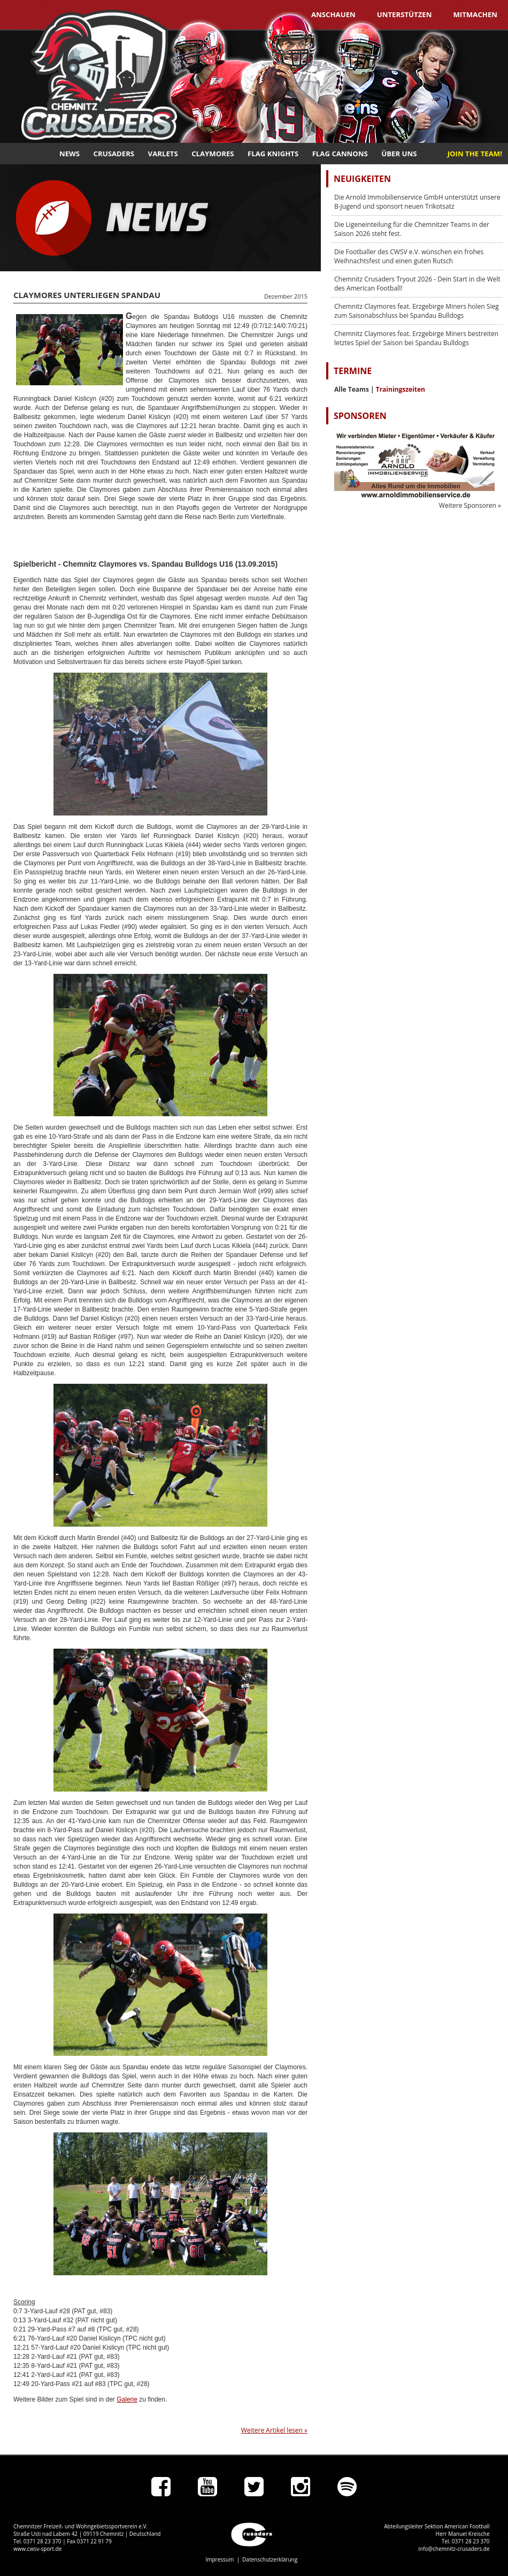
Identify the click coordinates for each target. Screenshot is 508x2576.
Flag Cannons (340, 153)
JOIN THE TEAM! (475, 153)
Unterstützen (404, 14)
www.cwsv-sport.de (37, 2548)
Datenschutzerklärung (269, 2559)
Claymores (212, 153)
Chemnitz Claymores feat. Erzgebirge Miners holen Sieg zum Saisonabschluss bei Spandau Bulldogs (416, 311)
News (69, 153)
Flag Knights (273, 153)
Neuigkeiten (362, 179)
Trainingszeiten (400, 389)
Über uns (399, 153)
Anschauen (333, 14)
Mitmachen (475, 14)
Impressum (219, 2559)
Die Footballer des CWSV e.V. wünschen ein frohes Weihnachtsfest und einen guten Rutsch (408, 256)
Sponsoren (360, 416)
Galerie (127, 2399)
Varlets (163, 153)
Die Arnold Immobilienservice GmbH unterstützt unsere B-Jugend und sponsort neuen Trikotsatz (417, 202)
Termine (353, 371)
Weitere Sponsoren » (470, 505)
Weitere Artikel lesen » (274, 2430)
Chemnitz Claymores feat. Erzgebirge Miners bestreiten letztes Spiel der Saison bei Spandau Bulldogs (416, 338)
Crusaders (114, 153)
